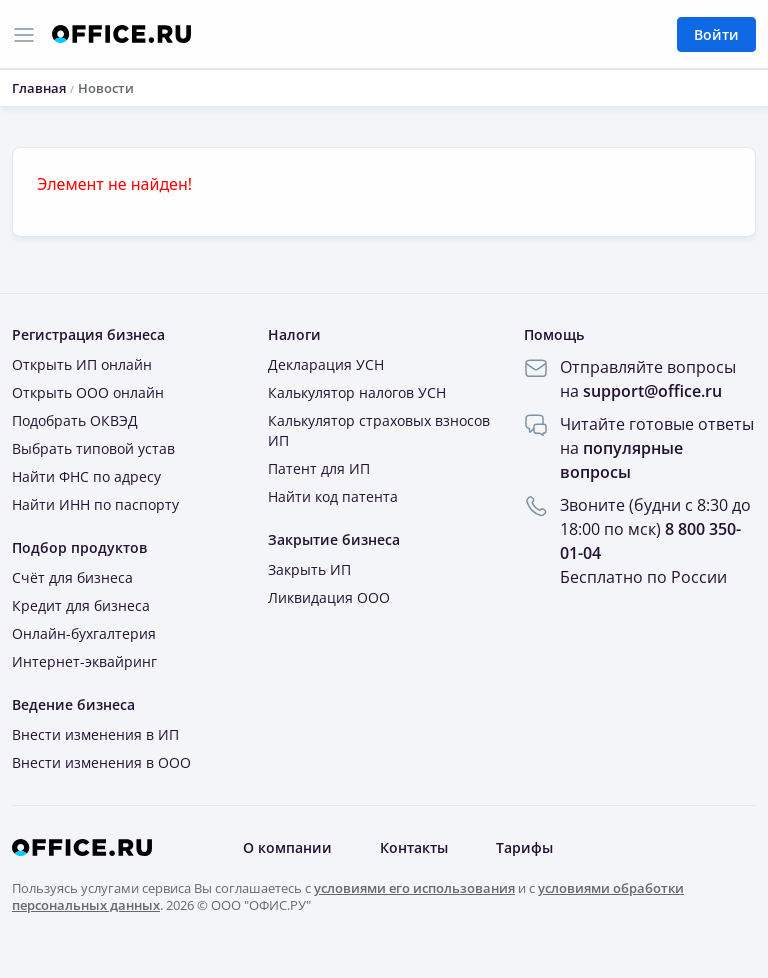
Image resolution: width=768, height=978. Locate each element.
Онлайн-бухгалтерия (84, 633)
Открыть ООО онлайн (88, 392)
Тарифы (524, 847)
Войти (716, 34)
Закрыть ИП (309, 569)
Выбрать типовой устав (93, 448)
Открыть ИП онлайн (82, 364)
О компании (287, 847)
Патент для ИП (319, 468)
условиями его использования (414, 888)
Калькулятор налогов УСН (357, 392)
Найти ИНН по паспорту (95, 504)
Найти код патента (333, 496)
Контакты (414, 847)
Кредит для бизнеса (81, 605)
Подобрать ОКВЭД (75, 420)
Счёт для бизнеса (72, 577)
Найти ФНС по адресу (86, 476)
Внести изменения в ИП (95, 734)
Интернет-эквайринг (84, 661)
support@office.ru (652, 391)
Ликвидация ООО (329, 597)
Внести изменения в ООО (101, 762)
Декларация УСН (326, 364)
